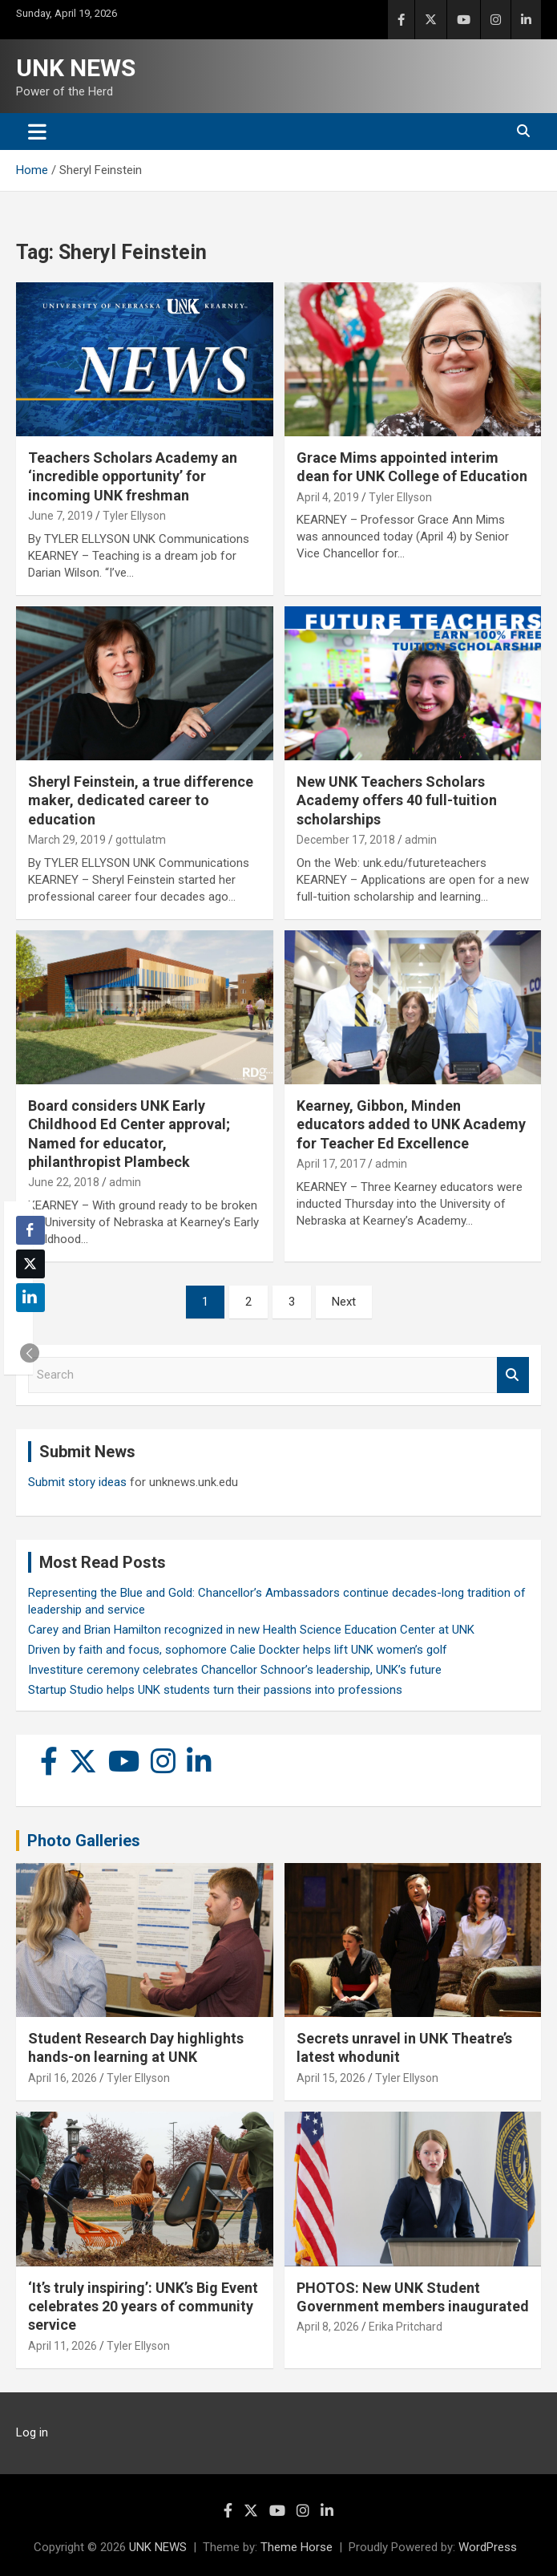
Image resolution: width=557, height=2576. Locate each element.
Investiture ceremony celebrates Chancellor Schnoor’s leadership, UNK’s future (235, 1670)
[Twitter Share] (30, 1264)
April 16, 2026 (62, 2078)
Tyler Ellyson (134, 515)
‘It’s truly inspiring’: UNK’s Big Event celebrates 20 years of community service (143, 2306)
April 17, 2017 (331, 1163)
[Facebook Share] (30, 1230)
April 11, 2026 (62, 2345)
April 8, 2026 (328, 2326)
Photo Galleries (83, 1840)
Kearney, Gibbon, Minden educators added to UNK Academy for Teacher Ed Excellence (411, 1124)
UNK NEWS (75, 68)
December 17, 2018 (346, 839)
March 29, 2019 (67, 839)
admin (421, 839)
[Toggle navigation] (37, 131)
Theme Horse (296, 2547)
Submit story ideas (77, 1482)
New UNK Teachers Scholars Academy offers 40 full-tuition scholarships (397, 800)
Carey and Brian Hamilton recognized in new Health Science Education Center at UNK (251, 1629)
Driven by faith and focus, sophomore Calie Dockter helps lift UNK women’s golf (237, 1649)
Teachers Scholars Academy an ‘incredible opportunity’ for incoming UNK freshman (132, 476)
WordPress (487, 2547)
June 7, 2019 (60, 515)
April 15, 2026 (331, 2078)
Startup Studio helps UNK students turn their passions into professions (215, 1690)
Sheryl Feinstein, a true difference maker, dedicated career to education (140, 800)
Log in (32, 2432)
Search (513, 1375)
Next (344, 1301)
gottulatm (140, 839)
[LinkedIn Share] (30, 1297)
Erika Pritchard (405, 2326)
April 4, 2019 (328, 497)
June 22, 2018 (63, 1182)
